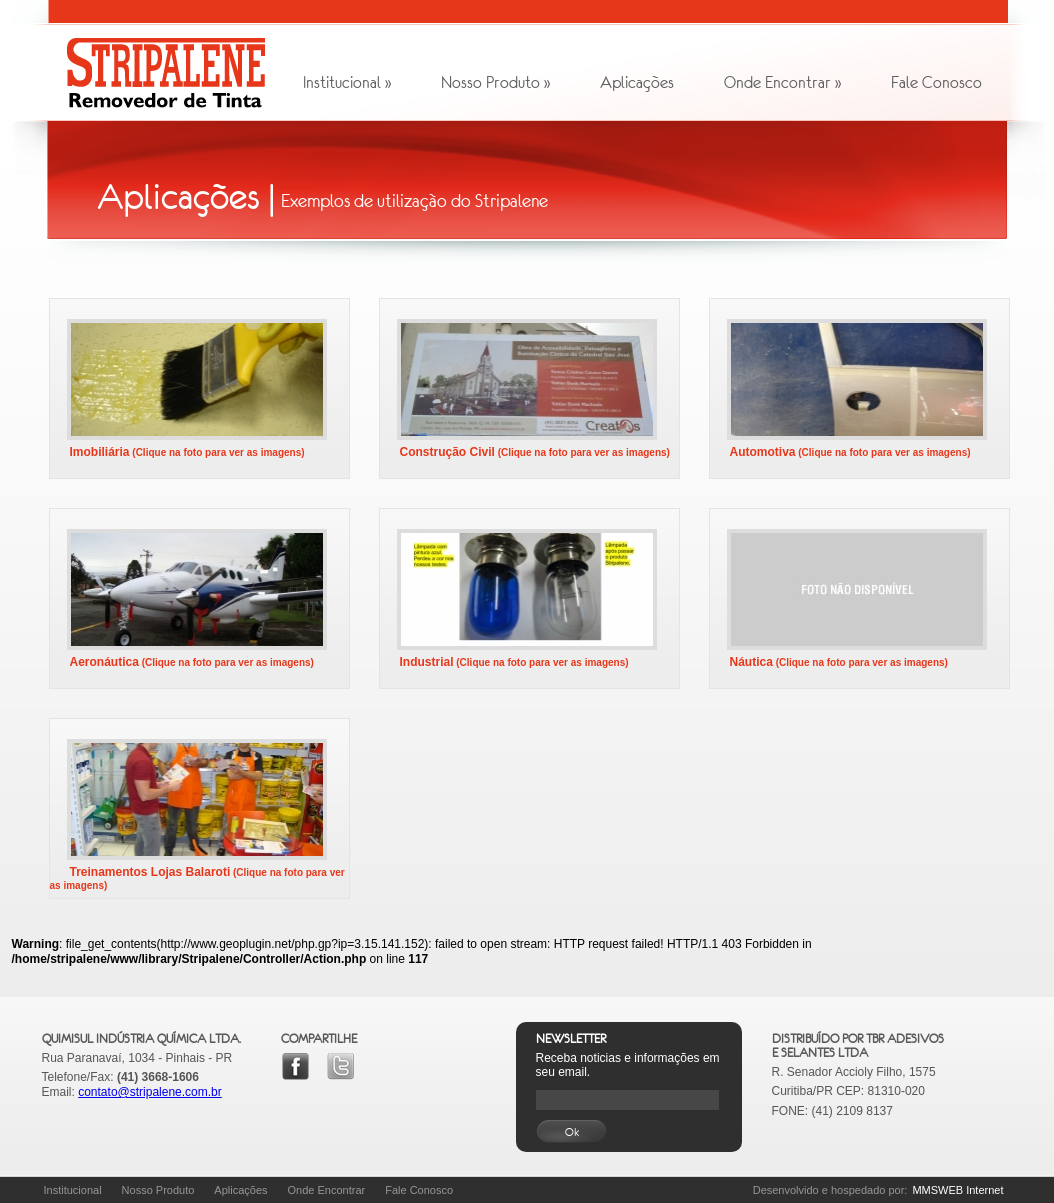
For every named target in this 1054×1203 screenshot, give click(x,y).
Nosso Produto (495, 82)
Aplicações (637, 82)
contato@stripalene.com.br (150, 1092)
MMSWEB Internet (957, 1190)
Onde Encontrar (782, 82)
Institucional (347, 82)
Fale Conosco (936, 82)
